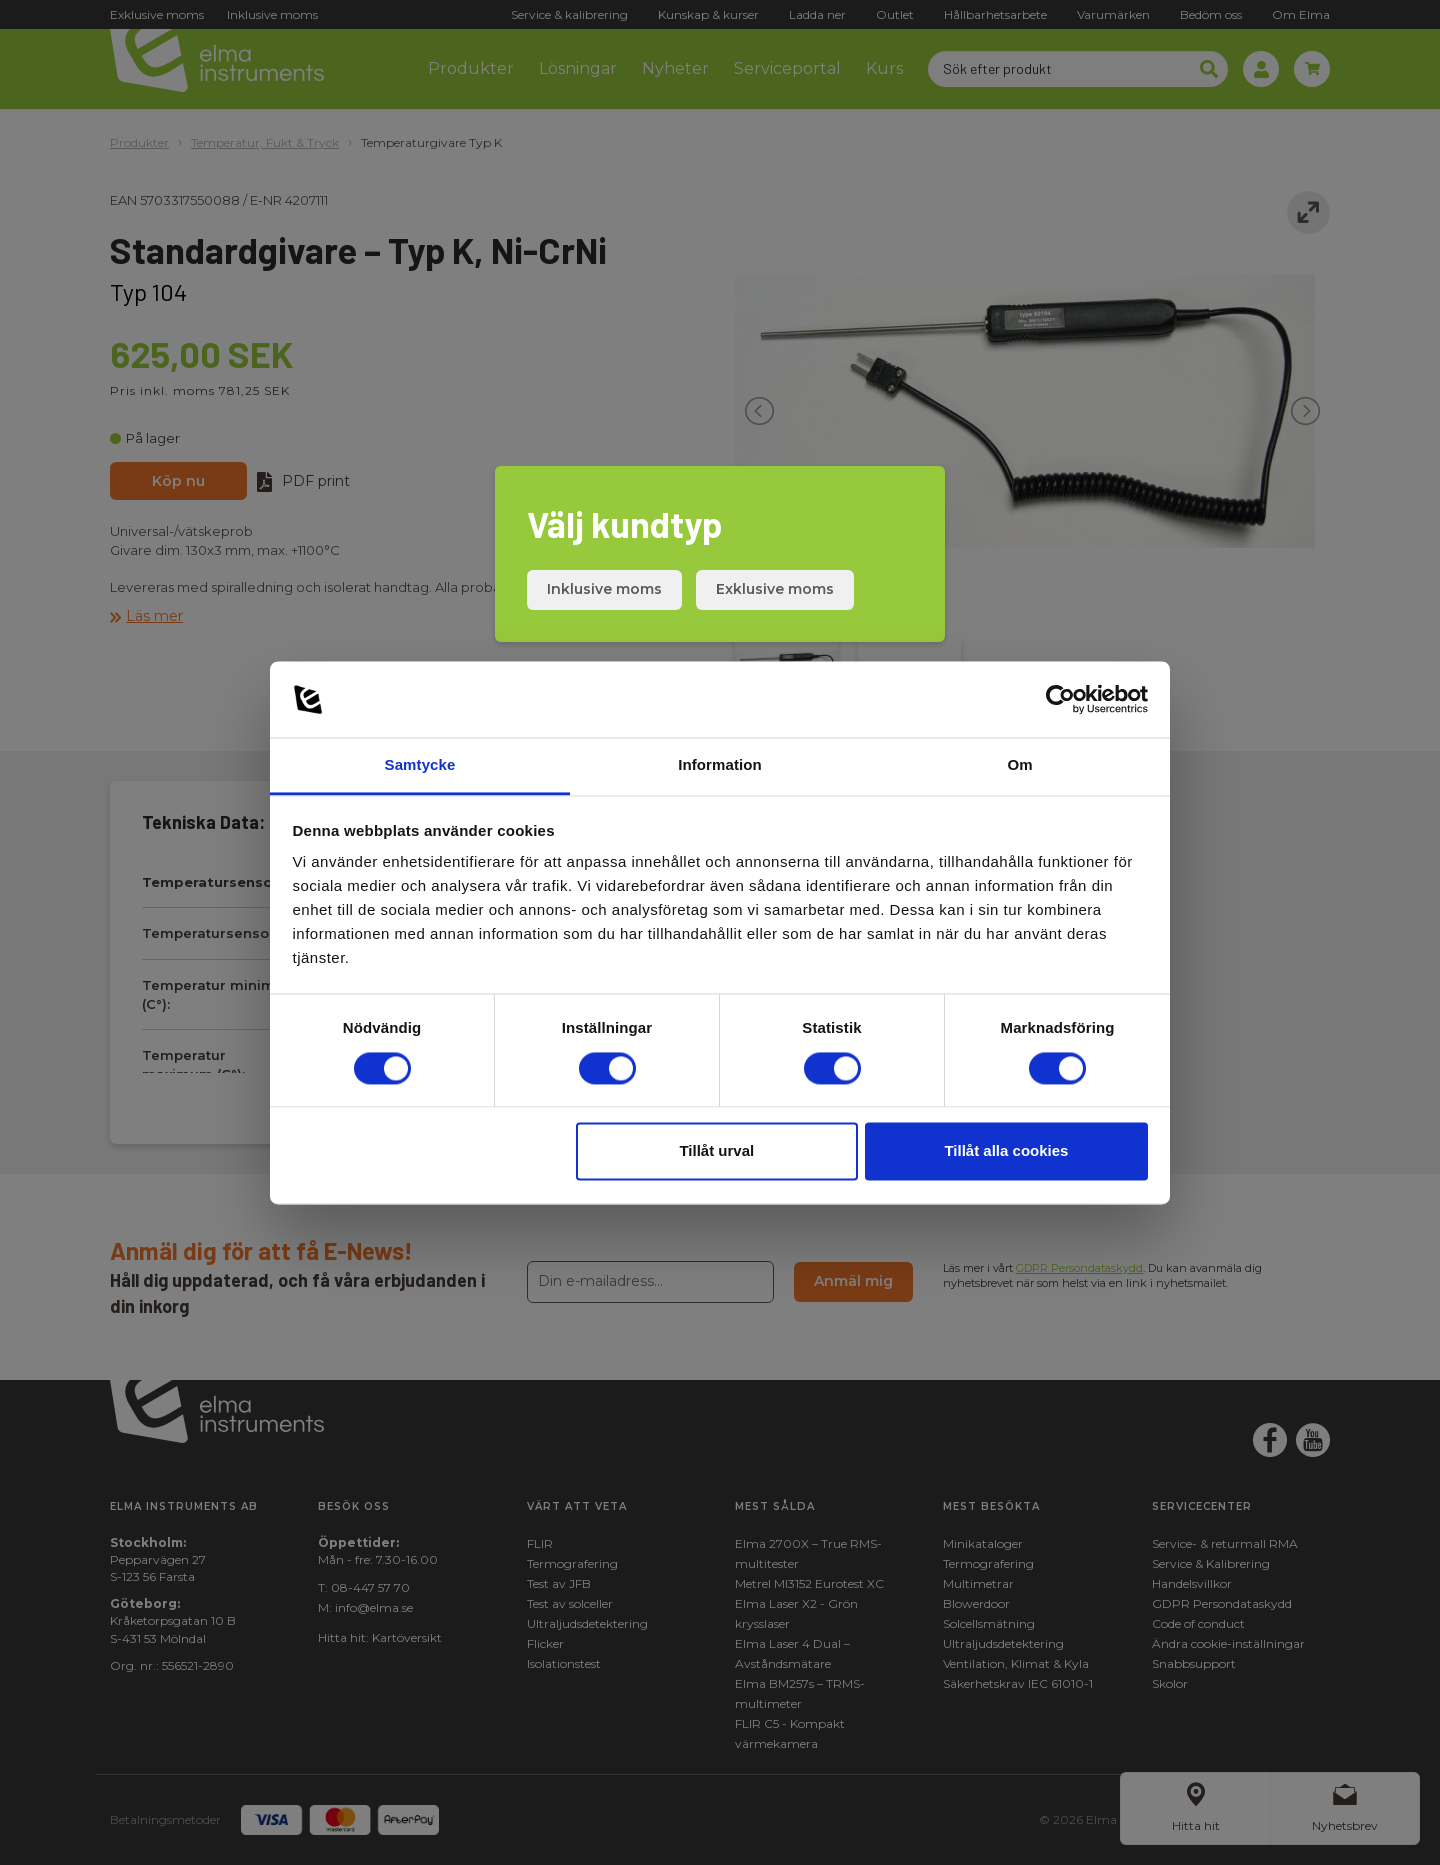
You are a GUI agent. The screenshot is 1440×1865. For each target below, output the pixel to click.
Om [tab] (1019, 765)
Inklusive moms (604, 589)
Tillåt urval (716, 1151)
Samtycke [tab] (420, 765)
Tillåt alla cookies (1006, 1151)
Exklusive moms (775, 589)
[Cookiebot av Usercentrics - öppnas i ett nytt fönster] (1060, 699)
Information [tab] (720, 765)
